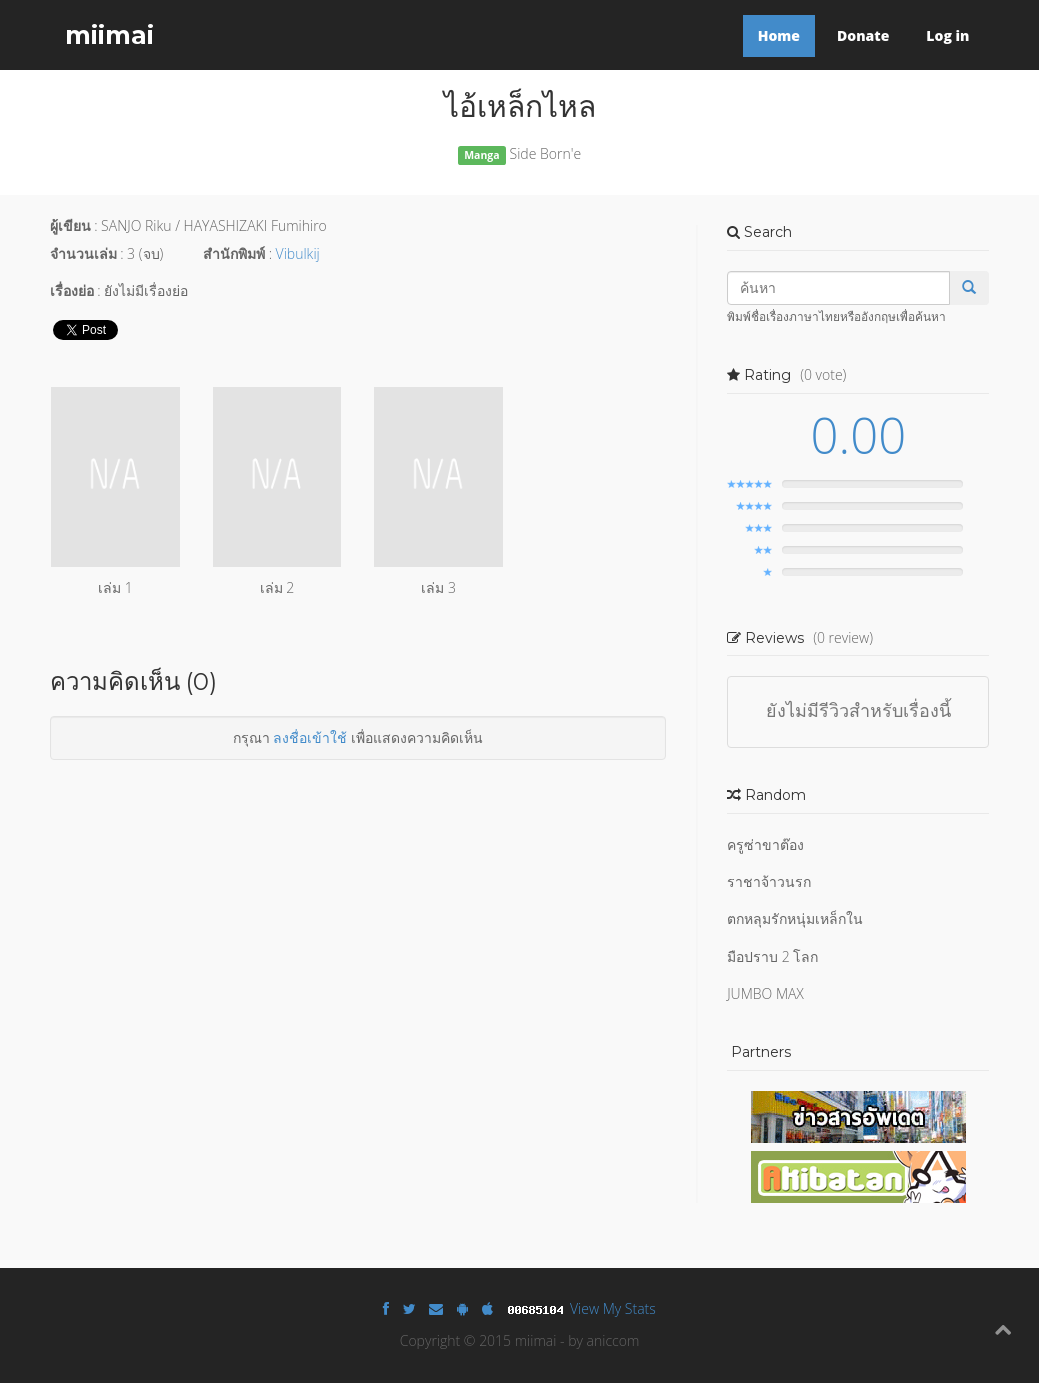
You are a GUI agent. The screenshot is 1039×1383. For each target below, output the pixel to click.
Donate (863, 35)
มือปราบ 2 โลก (772, 956)
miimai (109, 35)
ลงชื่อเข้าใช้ (310, 737)
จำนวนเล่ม (83, 253)
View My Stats (613, 1308)
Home (779, 35)
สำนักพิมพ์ (234, 253)
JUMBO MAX (765, 993)
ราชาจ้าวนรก (769, 881)
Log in (947, 35)
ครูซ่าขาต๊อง (765, 844)
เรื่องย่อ (72, 290)
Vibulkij (298, 253)
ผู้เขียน (70, 225)
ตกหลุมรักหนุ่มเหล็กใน (795, 918)
